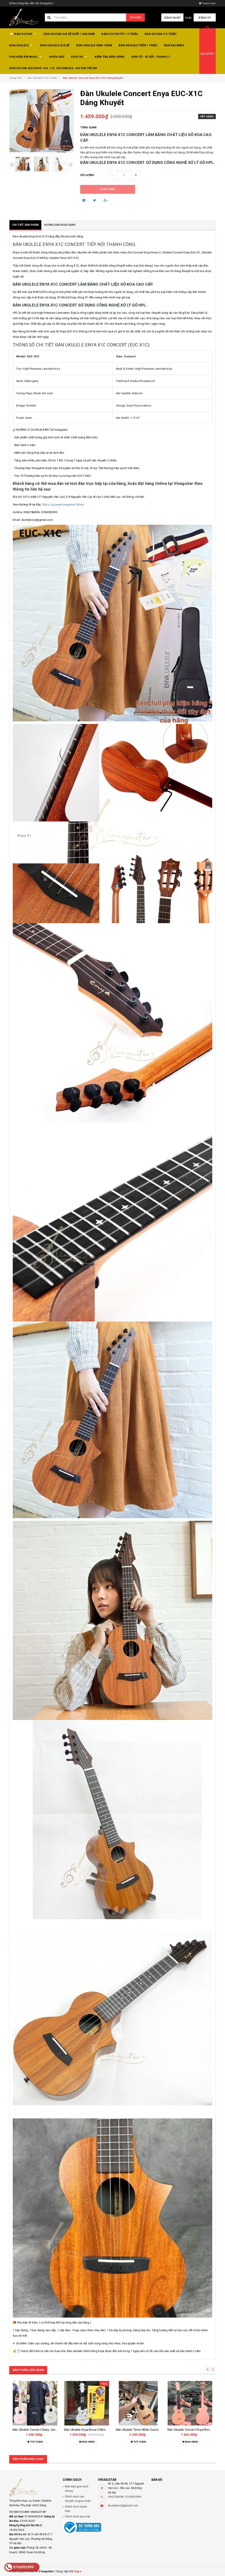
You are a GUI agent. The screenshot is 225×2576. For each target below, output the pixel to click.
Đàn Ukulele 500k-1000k (94, 45)
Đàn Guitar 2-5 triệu (160, 34)
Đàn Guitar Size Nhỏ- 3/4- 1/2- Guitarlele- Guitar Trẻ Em (53, 68)
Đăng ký (205, 17)
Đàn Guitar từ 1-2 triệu (120, 34)
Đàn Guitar (23, 34)
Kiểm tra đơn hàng (110, 56)
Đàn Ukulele (21, 45)
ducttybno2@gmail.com (123, 2505)
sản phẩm (207, 53)
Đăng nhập (173, 17)
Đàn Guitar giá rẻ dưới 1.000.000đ (69, 34)
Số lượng (87, 175)
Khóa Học (56, 56)
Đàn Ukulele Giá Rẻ (55, 45)
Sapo (77, 2571)
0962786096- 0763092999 (124, 2496)
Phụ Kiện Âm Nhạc (26, 57)
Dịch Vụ (79, 57)
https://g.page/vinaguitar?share (62, 504)
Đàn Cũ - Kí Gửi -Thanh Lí (150, 56)
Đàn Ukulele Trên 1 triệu (138, 45)
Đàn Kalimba (174, 45)
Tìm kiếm (135, 17)
